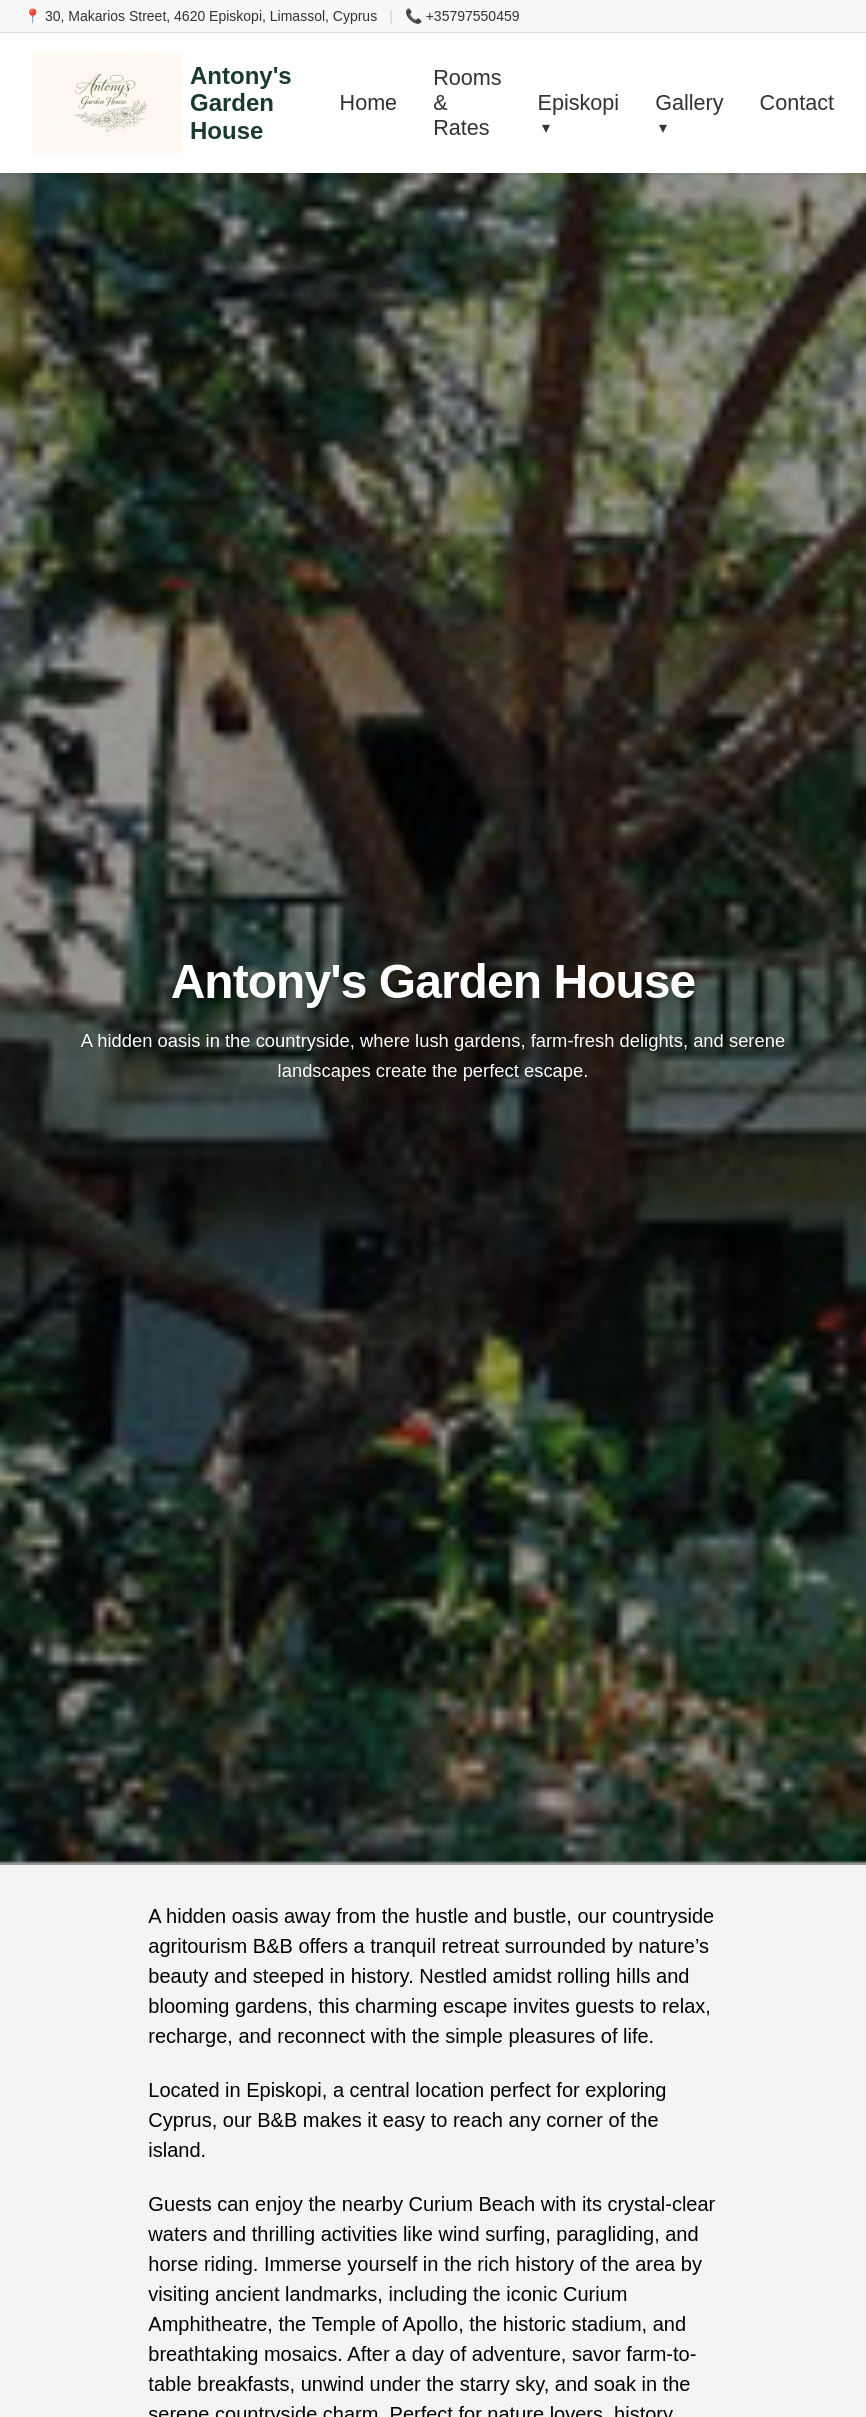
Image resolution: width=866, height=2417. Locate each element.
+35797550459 (473, 16)
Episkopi (579, 102)
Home (369, 102)
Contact (797, 102)
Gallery (689, 102)
